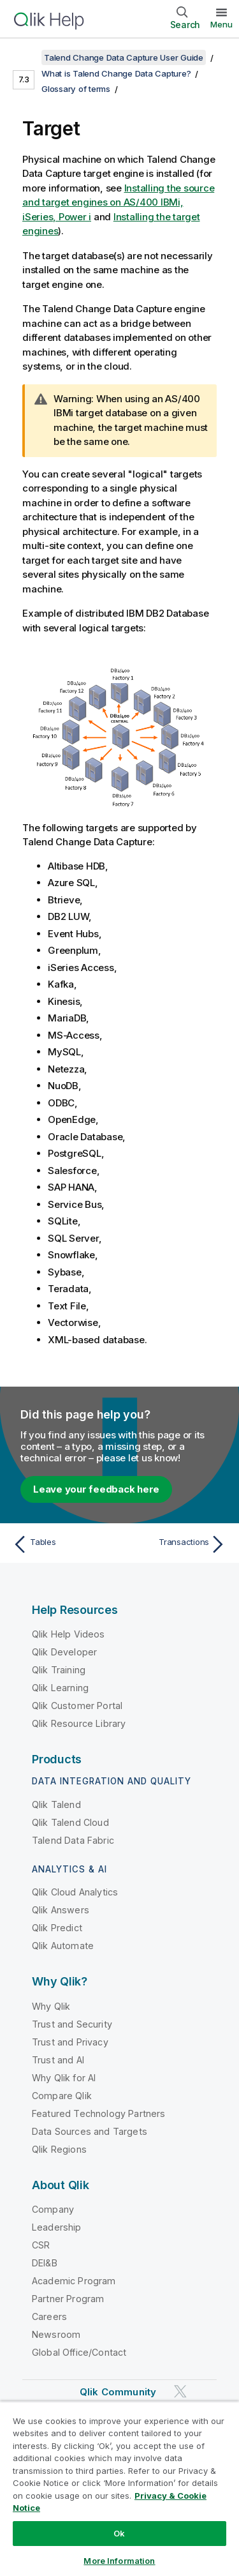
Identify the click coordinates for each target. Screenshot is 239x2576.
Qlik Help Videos (68, 1634)
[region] (119, 2488)
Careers (49, 2316)
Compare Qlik (62, 2095)
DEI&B (44, 2262)
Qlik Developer (64, 1651)
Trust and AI (58, 2059)
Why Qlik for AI (64, 2077)
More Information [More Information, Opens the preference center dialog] (119, 2561)
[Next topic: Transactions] (175, 1544)
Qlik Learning (60, 1687)
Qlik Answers (60, 1909)
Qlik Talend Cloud (70, 1822)
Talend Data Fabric (73, 1840)
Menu (221, 24)
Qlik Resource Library (79, 1723)
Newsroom (56, 2334)
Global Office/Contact (79, 2352)
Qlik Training (58, 1669)
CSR (41, 2245)
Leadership (57, 2227)
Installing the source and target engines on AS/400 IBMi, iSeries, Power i (118, 202)
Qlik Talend (56, 1804)
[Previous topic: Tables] (63, 1544)
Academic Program (74, 2280)
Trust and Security (72, 2024)
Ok (119, 2533)
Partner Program (68, 2298)
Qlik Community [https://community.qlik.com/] (118, 2392)
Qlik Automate (63, 1945)
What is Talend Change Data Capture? (116, 73)
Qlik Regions (59, 2149)
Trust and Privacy (70, 2042)
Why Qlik (51, 2006)
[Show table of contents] (25, 57)
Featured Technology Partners (98, 2113)
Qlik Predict (57, 1927)
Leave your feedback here (96, 1489)
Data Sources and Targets (89, 2131)
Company (53, 2209)
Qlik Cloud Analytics (75, 1892)
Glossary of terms (75, 89)
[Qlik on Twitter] (180, 2391)
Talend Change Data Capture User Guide (123, 57)
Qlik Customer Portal (77, 1705)
